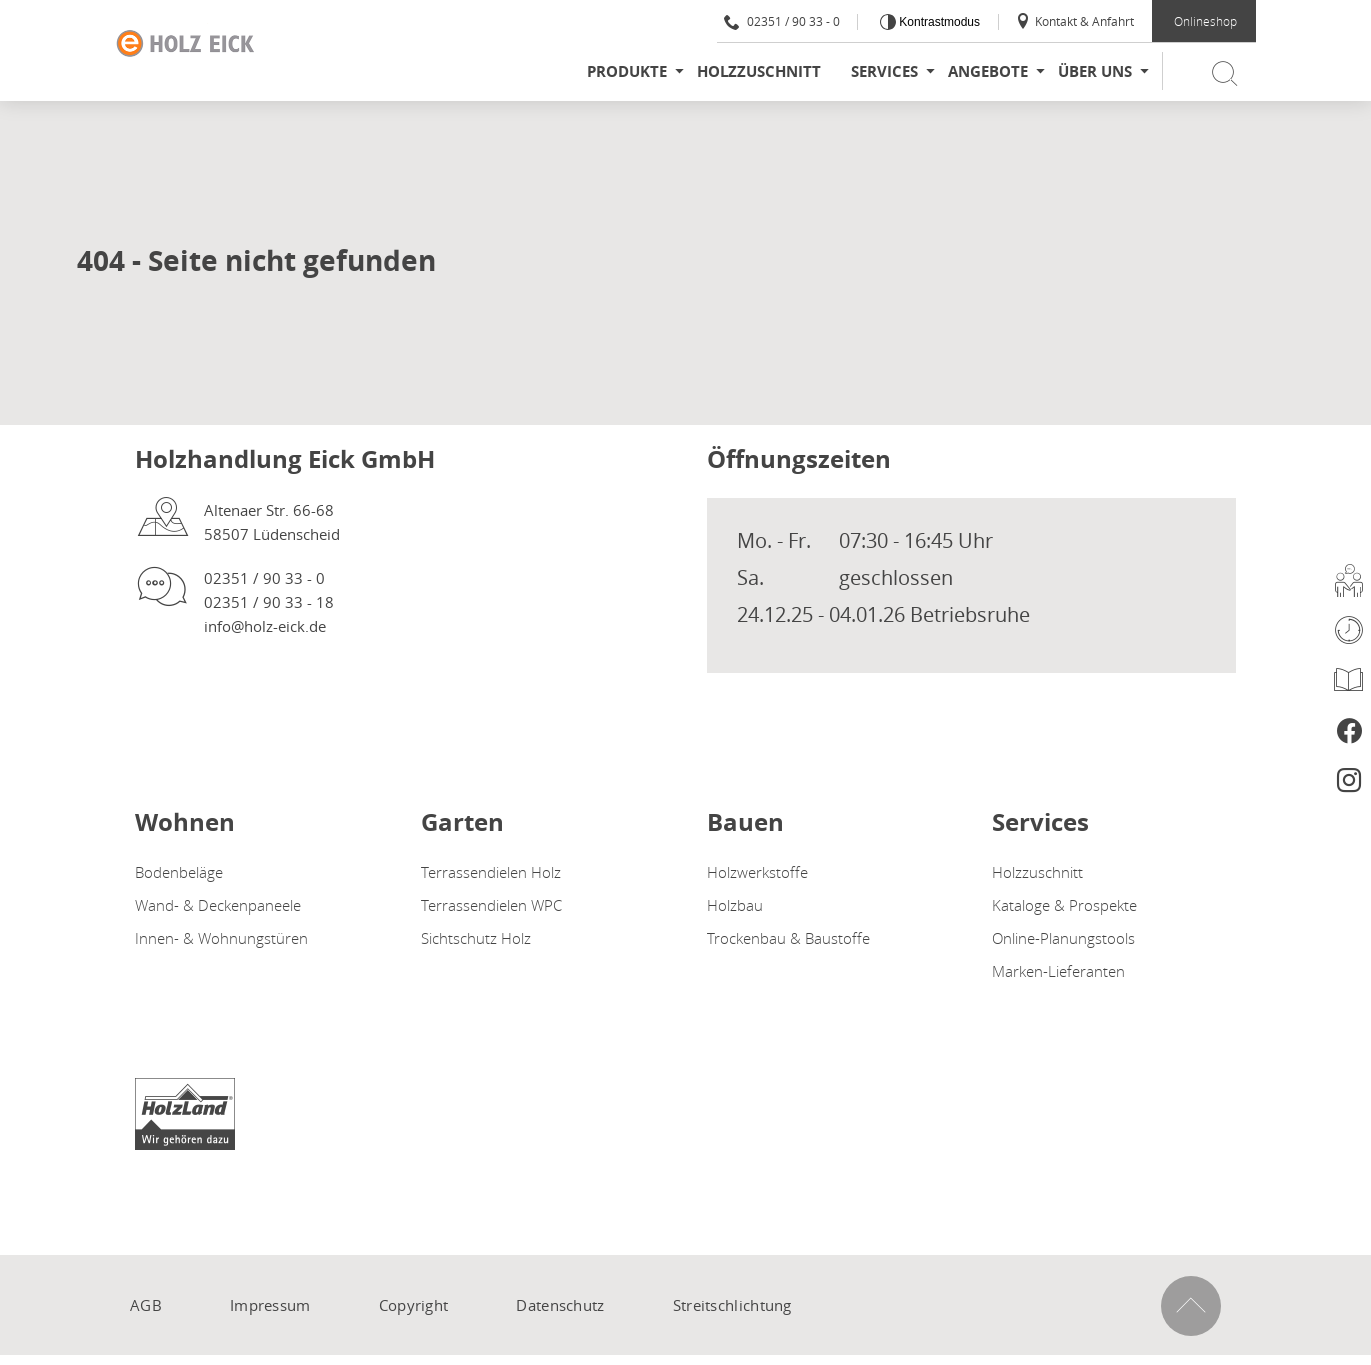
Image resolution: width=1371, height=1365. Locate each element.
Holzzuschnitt (759, 71)
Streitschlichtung (732, 1305)
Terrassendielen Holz (491, 872)
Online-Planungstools (1063, 938)
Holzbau (735, 905)
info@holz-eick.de (265, 626)
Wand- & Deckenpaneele (218, 905)
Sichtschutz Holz (476, 938)
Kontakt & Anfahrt (1074, 21)
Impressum (270, 1305)
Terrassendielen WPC (491, 905)
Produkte (627, 71)
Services (884, 71)
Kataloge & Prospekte (1064, 905)
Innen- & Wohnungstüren (221, 938)
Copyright (414, 1305)
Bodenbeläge (179, 872)
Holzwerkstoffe (757, 872)
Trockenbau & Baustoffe (788, 938)
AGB (146, 1305)
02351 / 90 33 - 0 (782, 21)
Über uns (1095, 71)
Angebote (988, 71)
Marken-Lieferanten (1058, 971)
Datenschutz (560, 1305)
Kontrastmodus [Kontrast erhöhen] (938, 22)
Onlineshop (1205, 21)
